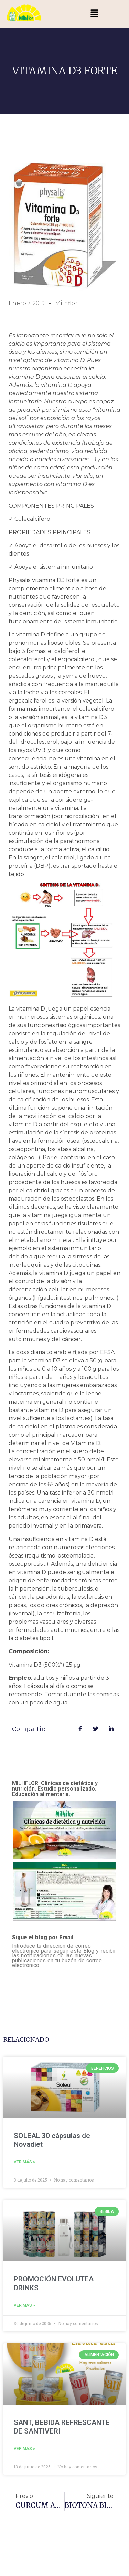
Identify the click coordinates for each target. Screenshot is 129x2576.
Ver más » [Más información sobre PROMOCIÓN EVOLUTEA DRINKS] (24, 2305)
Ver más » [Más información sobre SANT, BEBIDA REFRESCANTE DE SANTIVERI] (24, 2448)
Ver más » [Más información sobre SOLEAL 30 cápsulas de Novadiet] (24, 2162)
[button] (94, 13)
